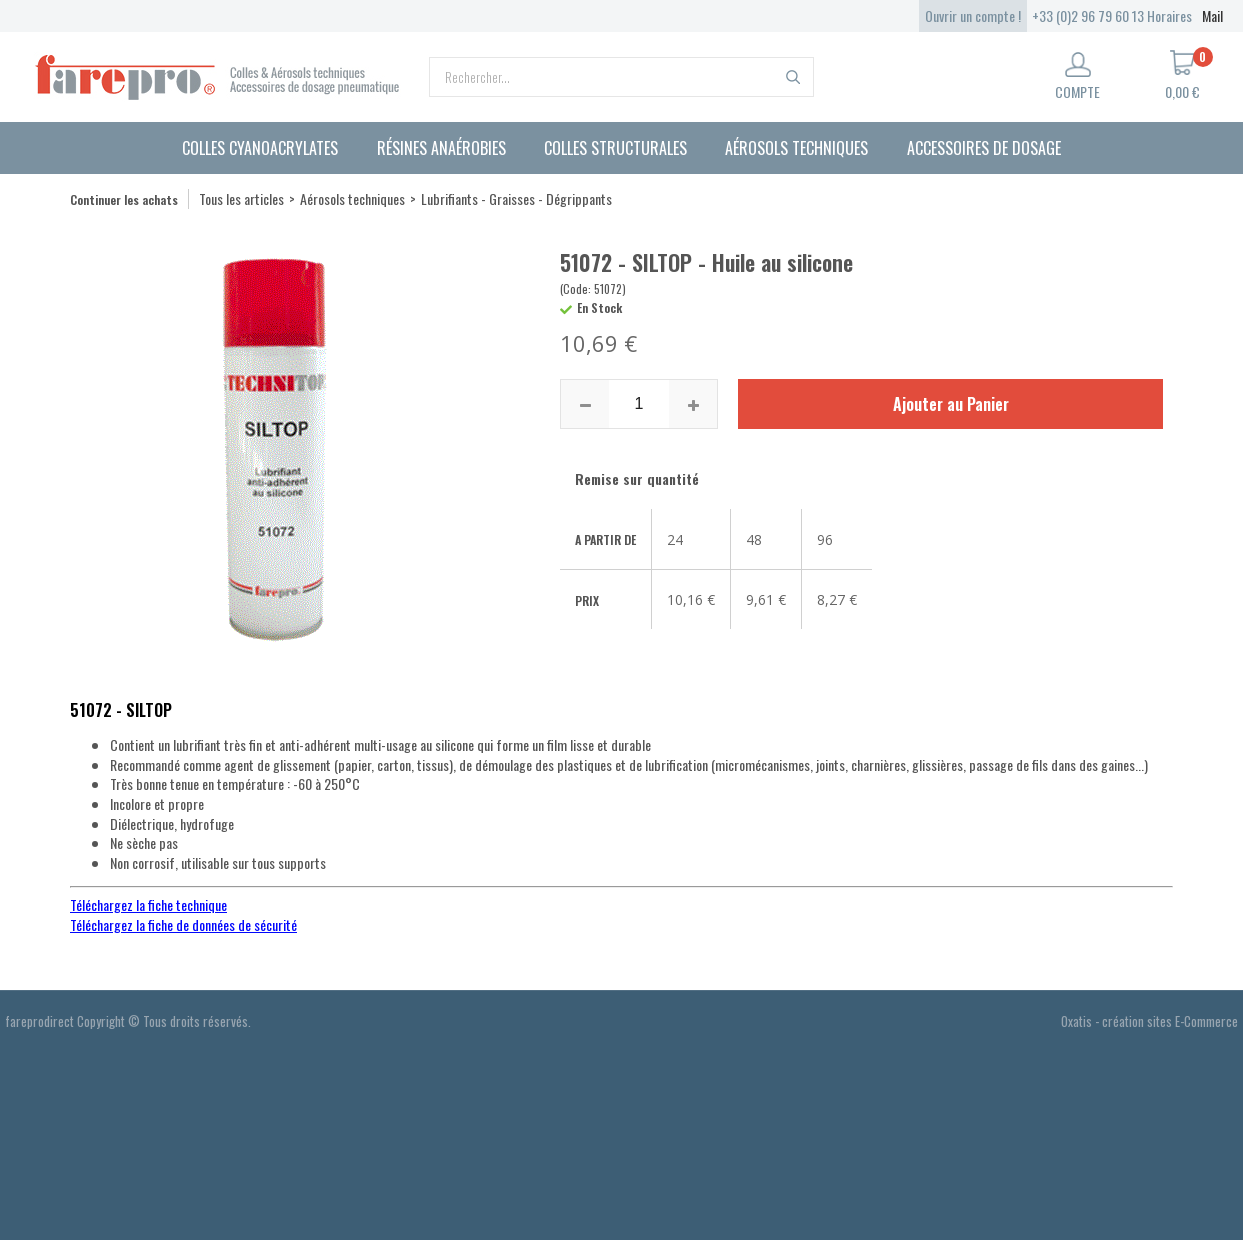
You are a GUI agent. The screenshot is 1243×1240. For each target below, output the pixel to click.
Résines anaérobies (441, 148)
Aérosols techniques (796, 148)
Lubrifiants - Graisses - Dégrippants (516, 198)
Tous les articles (241, 198)
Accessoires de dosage (984, 148)
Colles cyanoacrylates (260, 148)
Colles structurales (615, 148)
